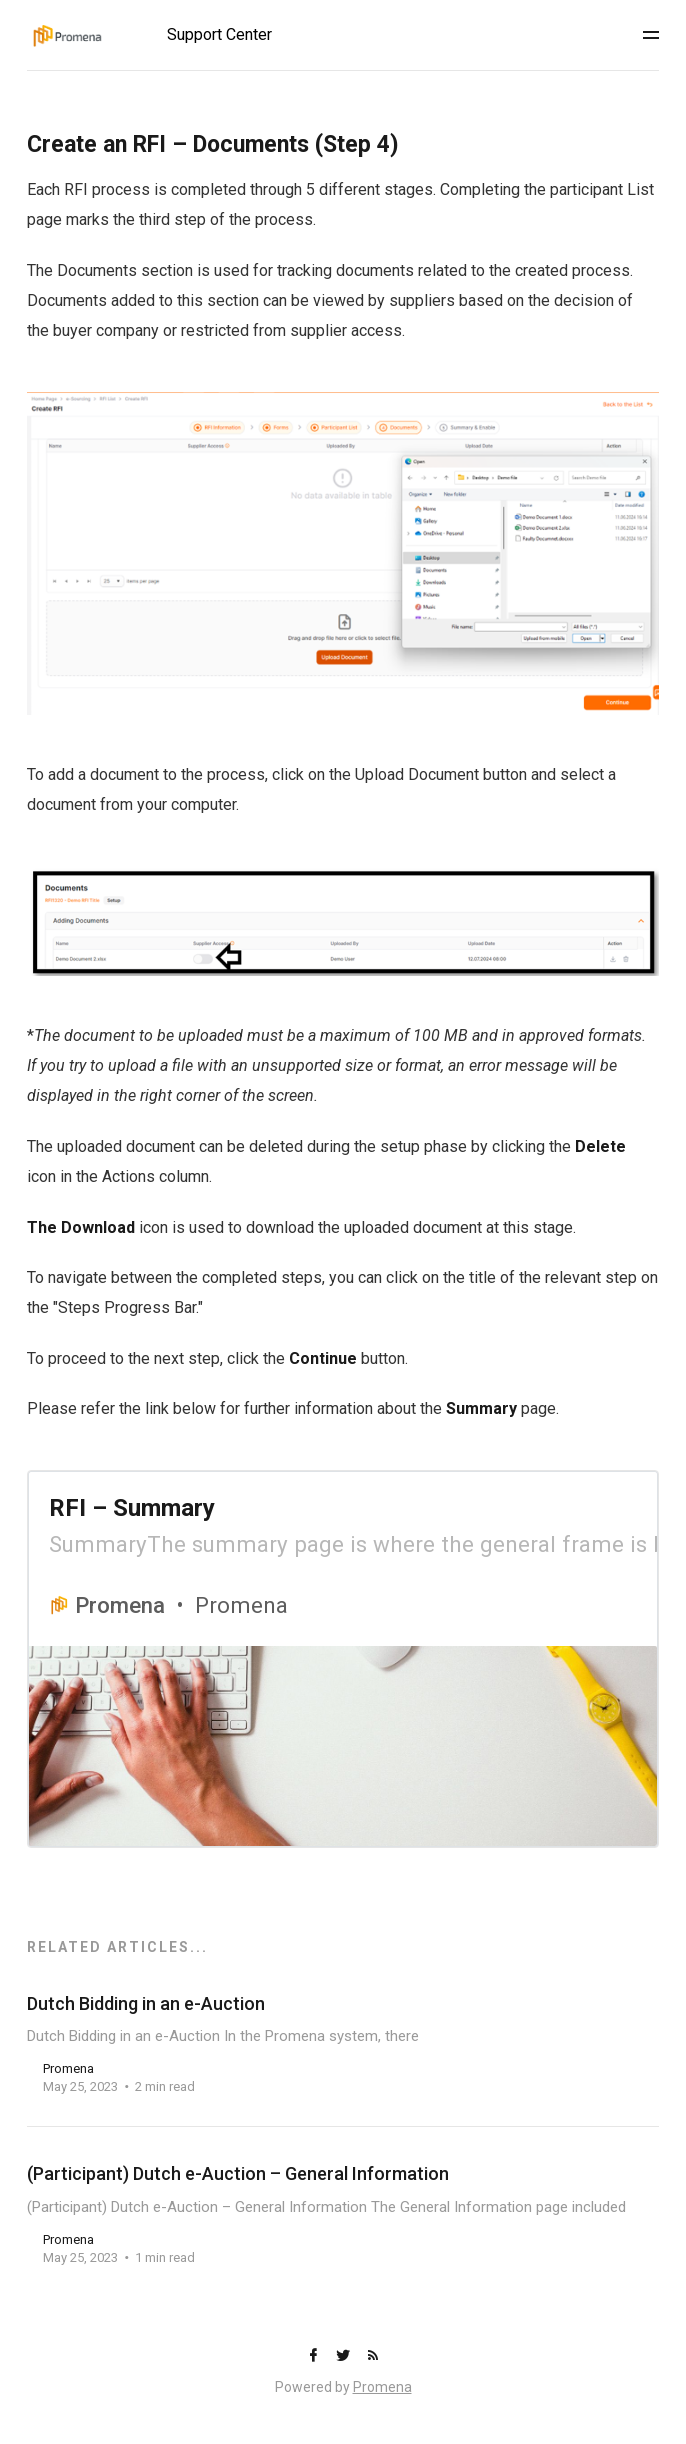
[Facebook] (315, 2356)
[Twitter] (345, 2356)
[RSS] (373, 2356)
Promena (382, 2387)
